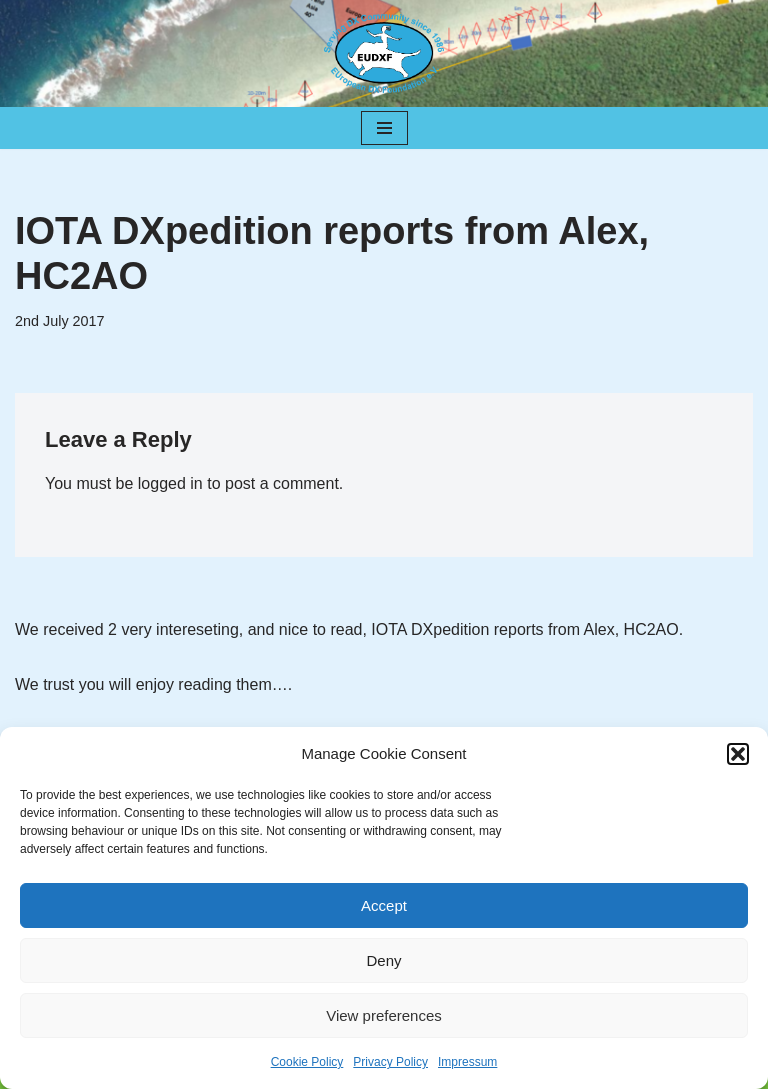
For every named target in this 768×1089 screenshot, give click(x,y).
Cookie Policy (307, 1062)
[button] (738, 754)
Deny (383, 960)
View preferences (384, 1015)
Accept (384, 905)
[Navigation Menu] (384, 128)
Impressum (467, 1062)
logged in (170, 483)
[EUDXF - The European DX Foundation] (384, 53)
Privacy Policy (390, 1062)
